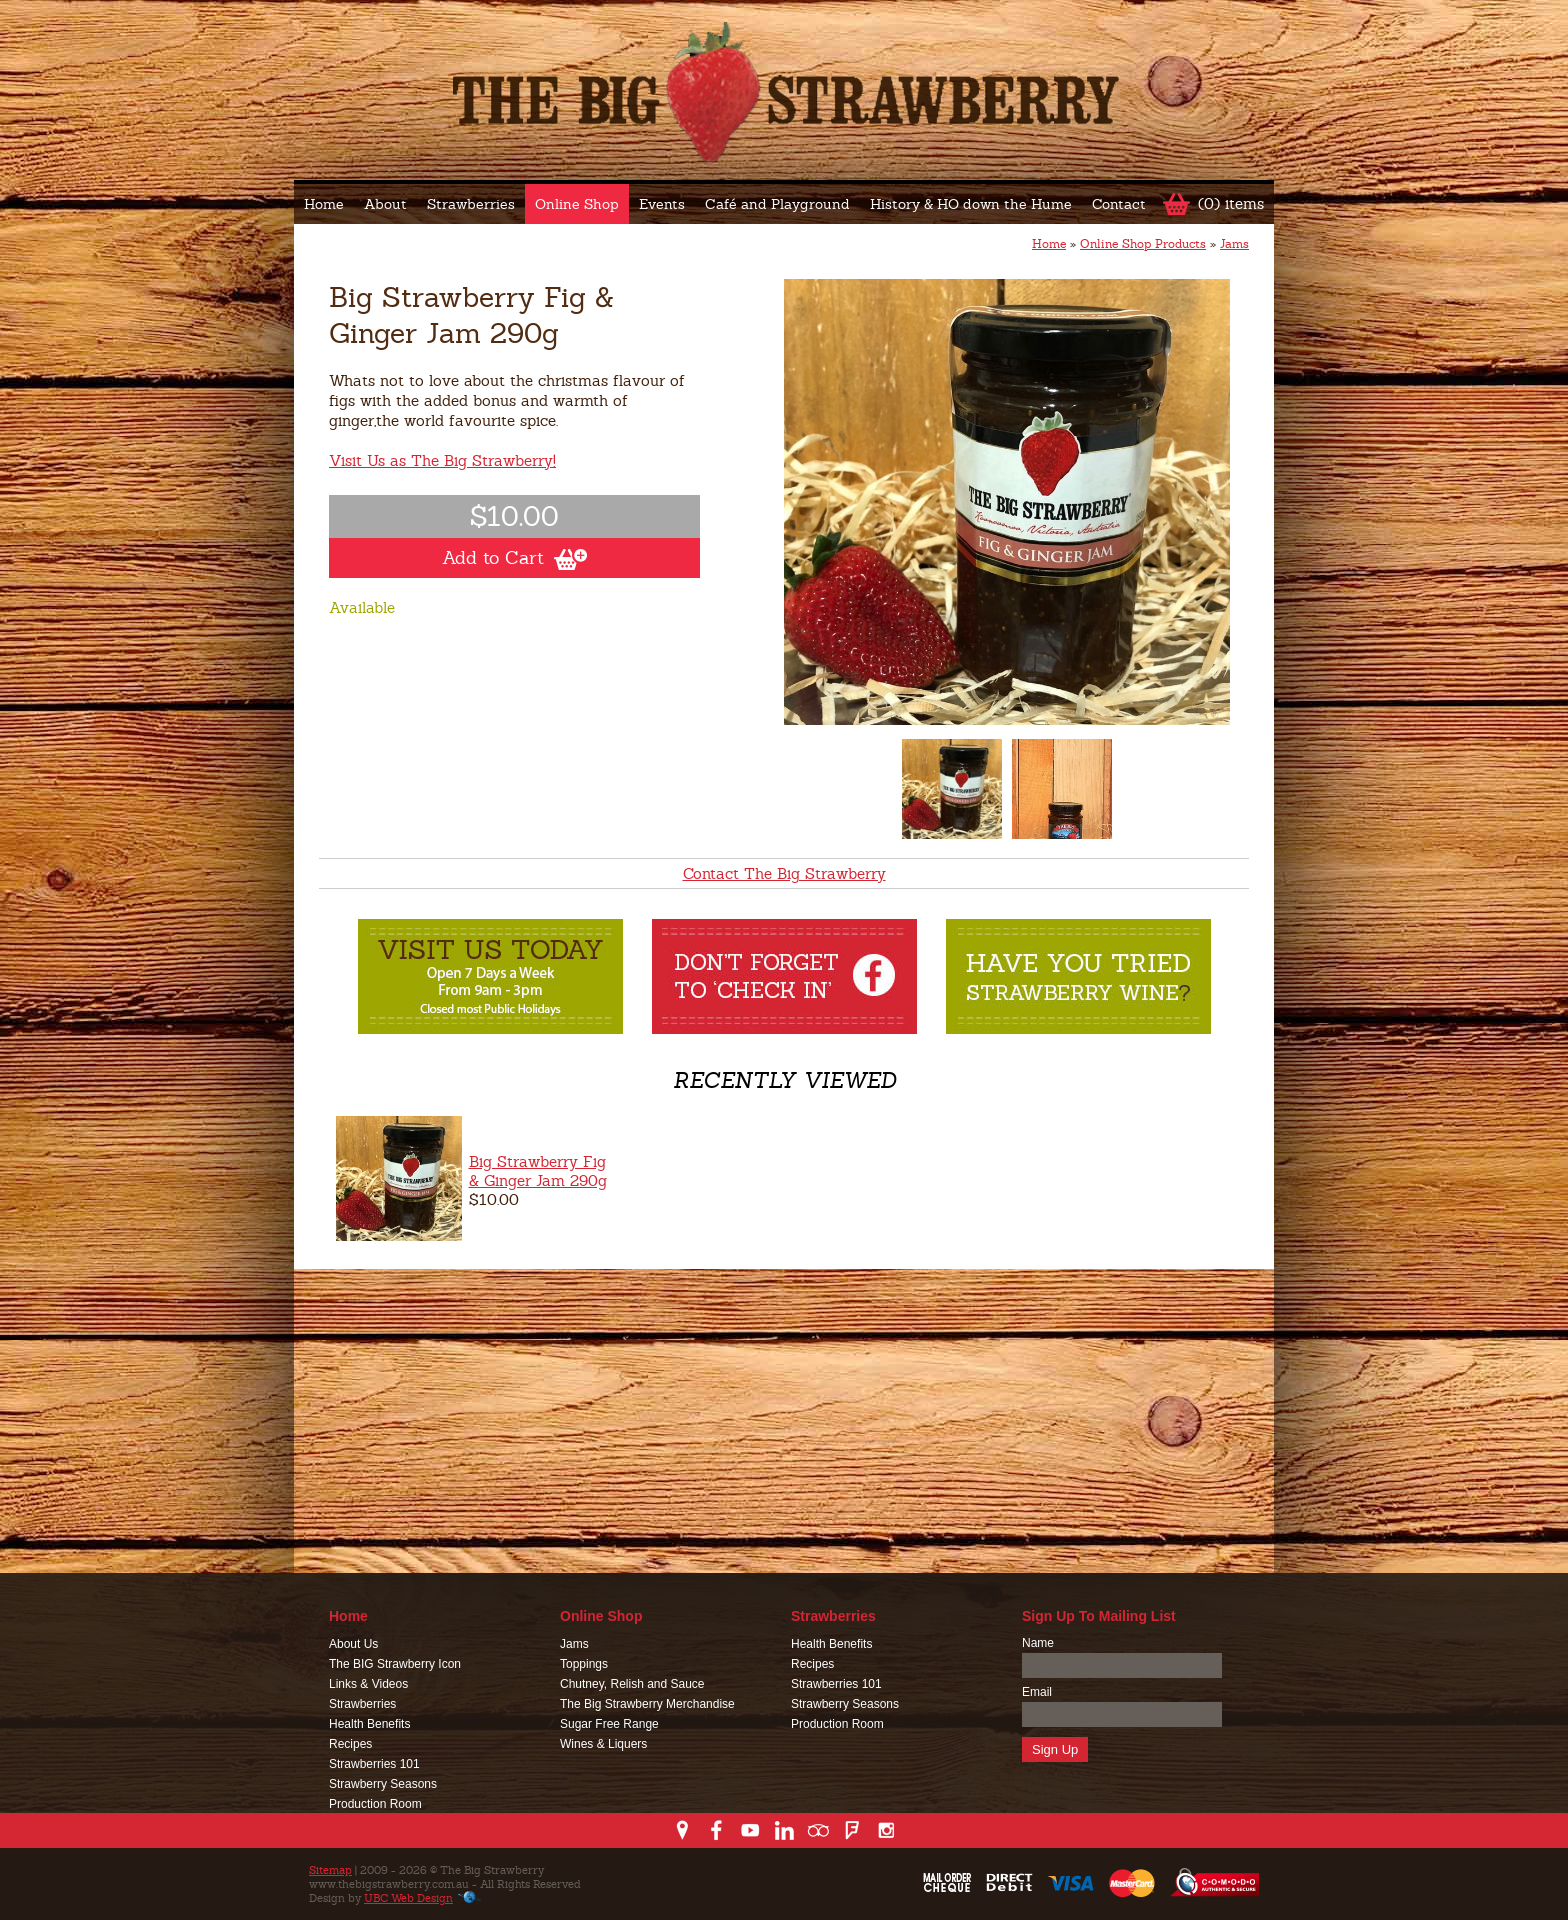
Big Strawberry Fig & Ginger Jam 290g (538, 1171)
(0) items (1231, 203)
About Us (353, 1644)
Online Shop (577, 204)
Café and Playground (777, 204)
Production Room (375, 1804)
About (385, 204)
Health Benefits (369, 1724)
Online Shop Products (1143, 244)
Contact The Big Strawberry (784, 873)
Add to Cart (514, 558)
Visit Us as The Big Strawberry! (442, 460)
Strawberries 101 (374, 1764)
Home (324, 204)
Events (662, 204)
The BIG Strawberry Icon (395, 1664)
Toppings (584, 1664)
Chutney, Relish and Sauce (632, 1684)
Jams (1234, 244)
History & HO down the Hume (971, 204)
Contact (1119, 204)
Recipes (350, 1744)
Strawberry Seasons (383, 1784)
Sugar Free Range (609, 1724)
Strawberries (471, 204)
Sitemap (330, 1870)
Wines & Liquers (603, 1744)
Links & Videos (368, 1684)
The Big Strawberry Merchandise (647, 1704)
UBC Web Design (408, 1898)
